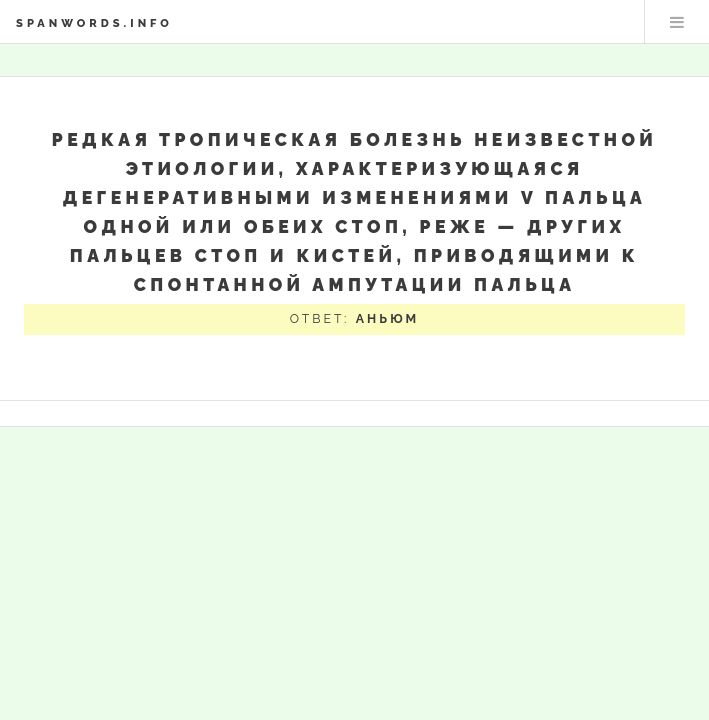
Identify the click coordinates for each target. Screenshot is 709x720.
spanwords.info (94, 23)
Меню (677, 22)
